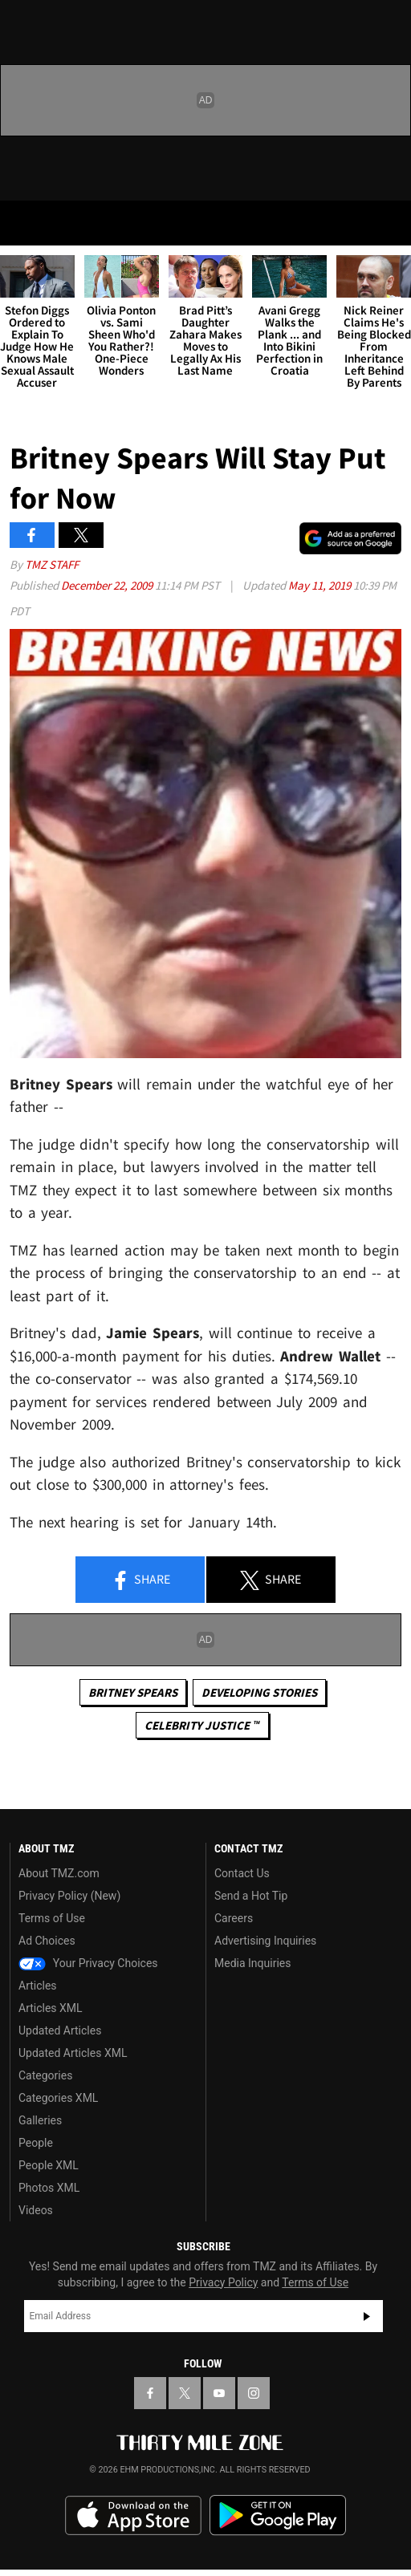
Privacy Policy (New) (69, 1895)
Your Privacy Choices (88, 1963)
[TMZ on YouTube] (219, 2393)
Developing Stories (259, 1692)
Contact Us (242, 1873)
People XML (48, 2165)
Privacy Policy (223, 2282)
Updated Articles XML (72, 2053)
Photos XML (48, 2187)
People (35, 2142)
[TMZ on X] (185, 2393)
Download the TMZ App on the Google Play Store (278, 2515)
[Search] (388, 223)
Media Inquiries (252, 1963)
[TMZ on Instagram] (254, 2393)
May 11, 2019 (320, 585)
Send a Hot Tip (250, 1895)
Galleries (40, 2120)
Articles (37, 1985)
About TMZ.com (59, 1873)
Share (140, 1580)
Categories (45, 2075)
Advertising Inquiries (265, 1940)
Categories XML (58, 2097)
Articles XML (50, 2008)
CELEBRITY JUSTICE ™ (201, 1725)
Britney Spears (132, 1692)
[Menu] (22, 223)
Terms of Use (51, 1918)
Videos (35, 2210)
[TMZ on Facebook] (150, 2393)
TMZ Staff (52, 564)
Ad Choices (46, 1940)
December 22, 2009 (108, 585)
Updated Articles (59, 2030)
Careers (233, 1918)
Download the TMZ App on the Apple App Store (133, 2516)
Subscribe (367, 2316)
